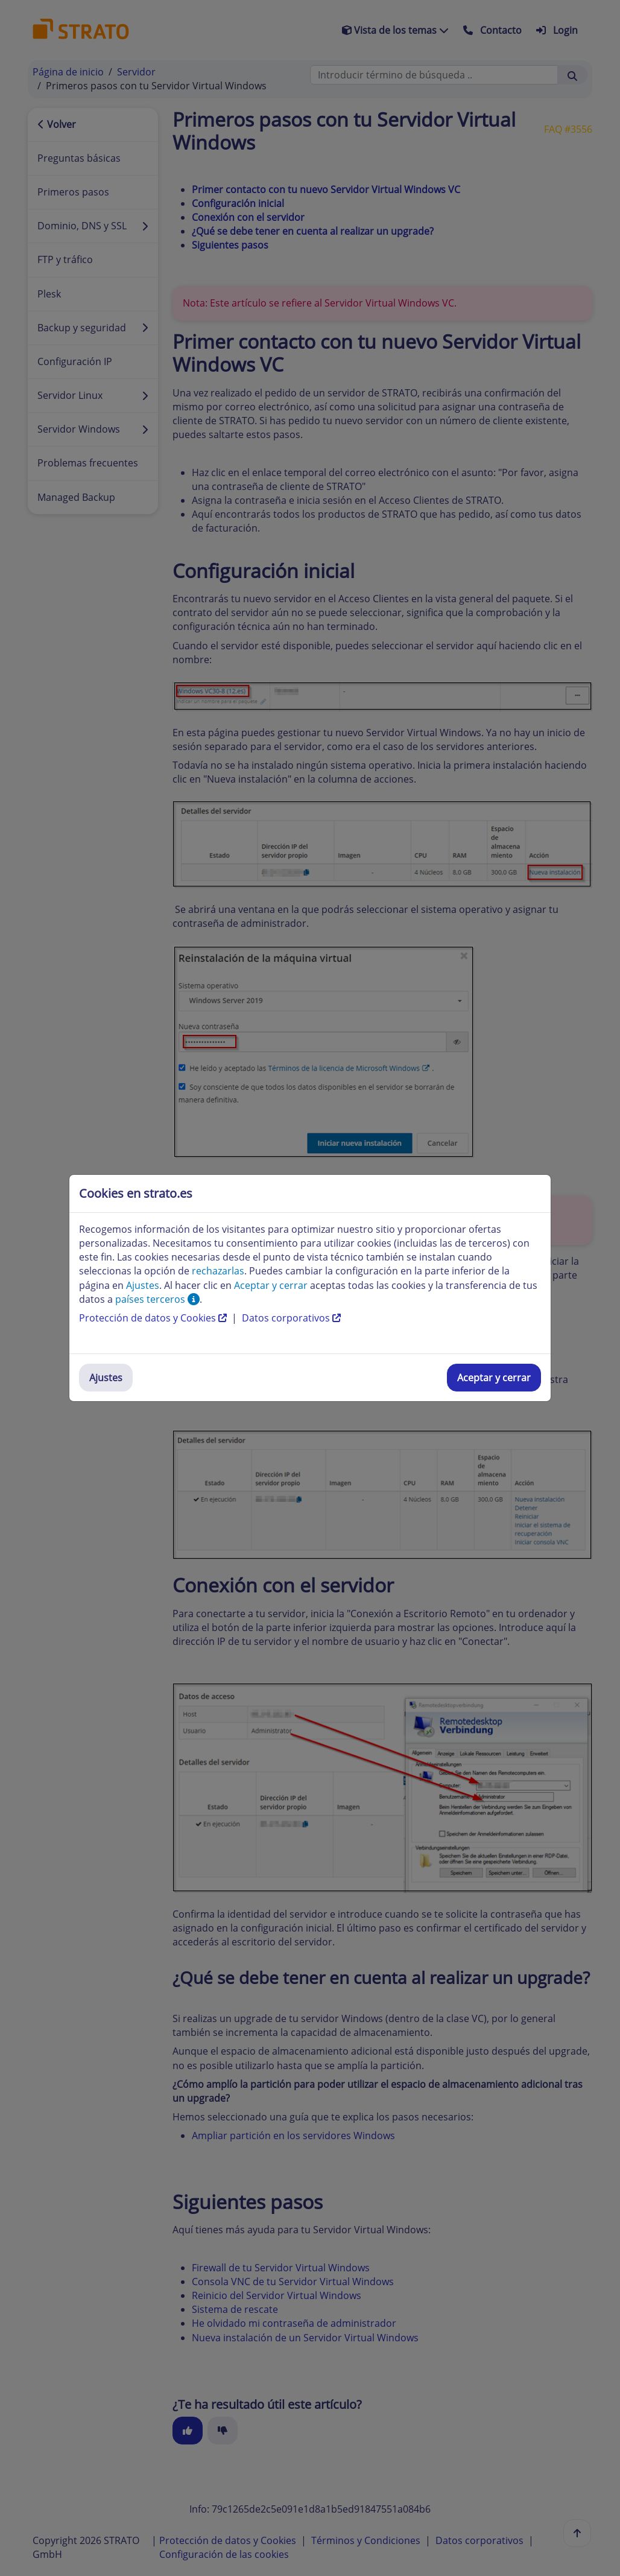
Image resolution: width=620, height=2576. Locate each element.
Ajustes (105, 1377)
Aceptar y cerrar (494, 1377)
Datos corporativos (291, 1318)
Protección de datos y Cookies (154, 1318)
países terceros (157, 1299)
